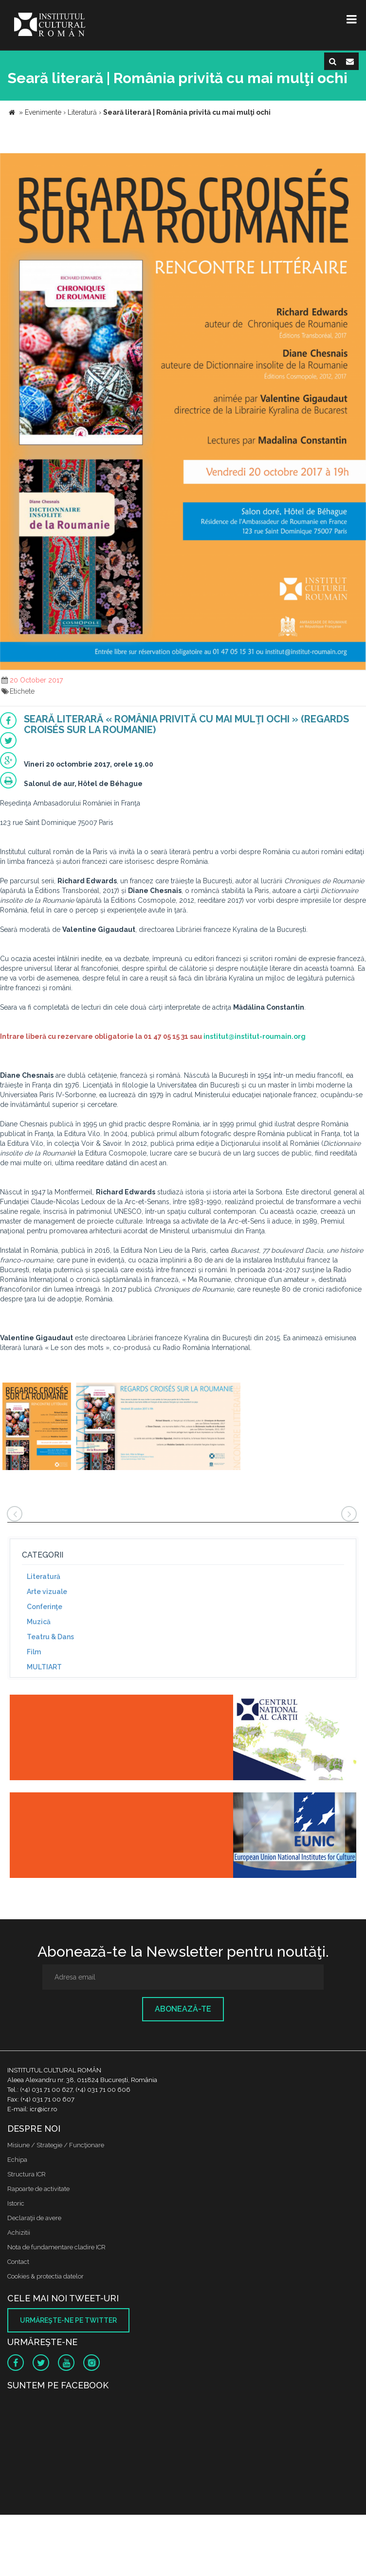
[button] (357, 162)
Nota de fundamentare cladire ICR (56, 2247)
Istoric (15, 2203)
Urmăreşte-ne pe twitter (68, 2320)
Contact (18, 2261)
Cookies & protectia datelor (45, 2276)
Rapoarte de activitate (38, 2188)
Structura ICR (26, 2174)
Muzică (39, 1622)
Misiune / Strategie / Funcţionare (55, 2145)
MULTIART (44, 1667)
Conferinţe (44, 1607)
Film (34, 1652)
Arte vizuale (47, 1591)
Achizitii (18, 2232)
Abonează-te (183, 2009)
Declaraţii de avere (34, 2218)
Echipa (17, 2159)
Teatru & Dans (50, 1637)
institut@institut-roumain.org (254, 1036)
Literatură (43, 1576)
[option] (36, 1427)
